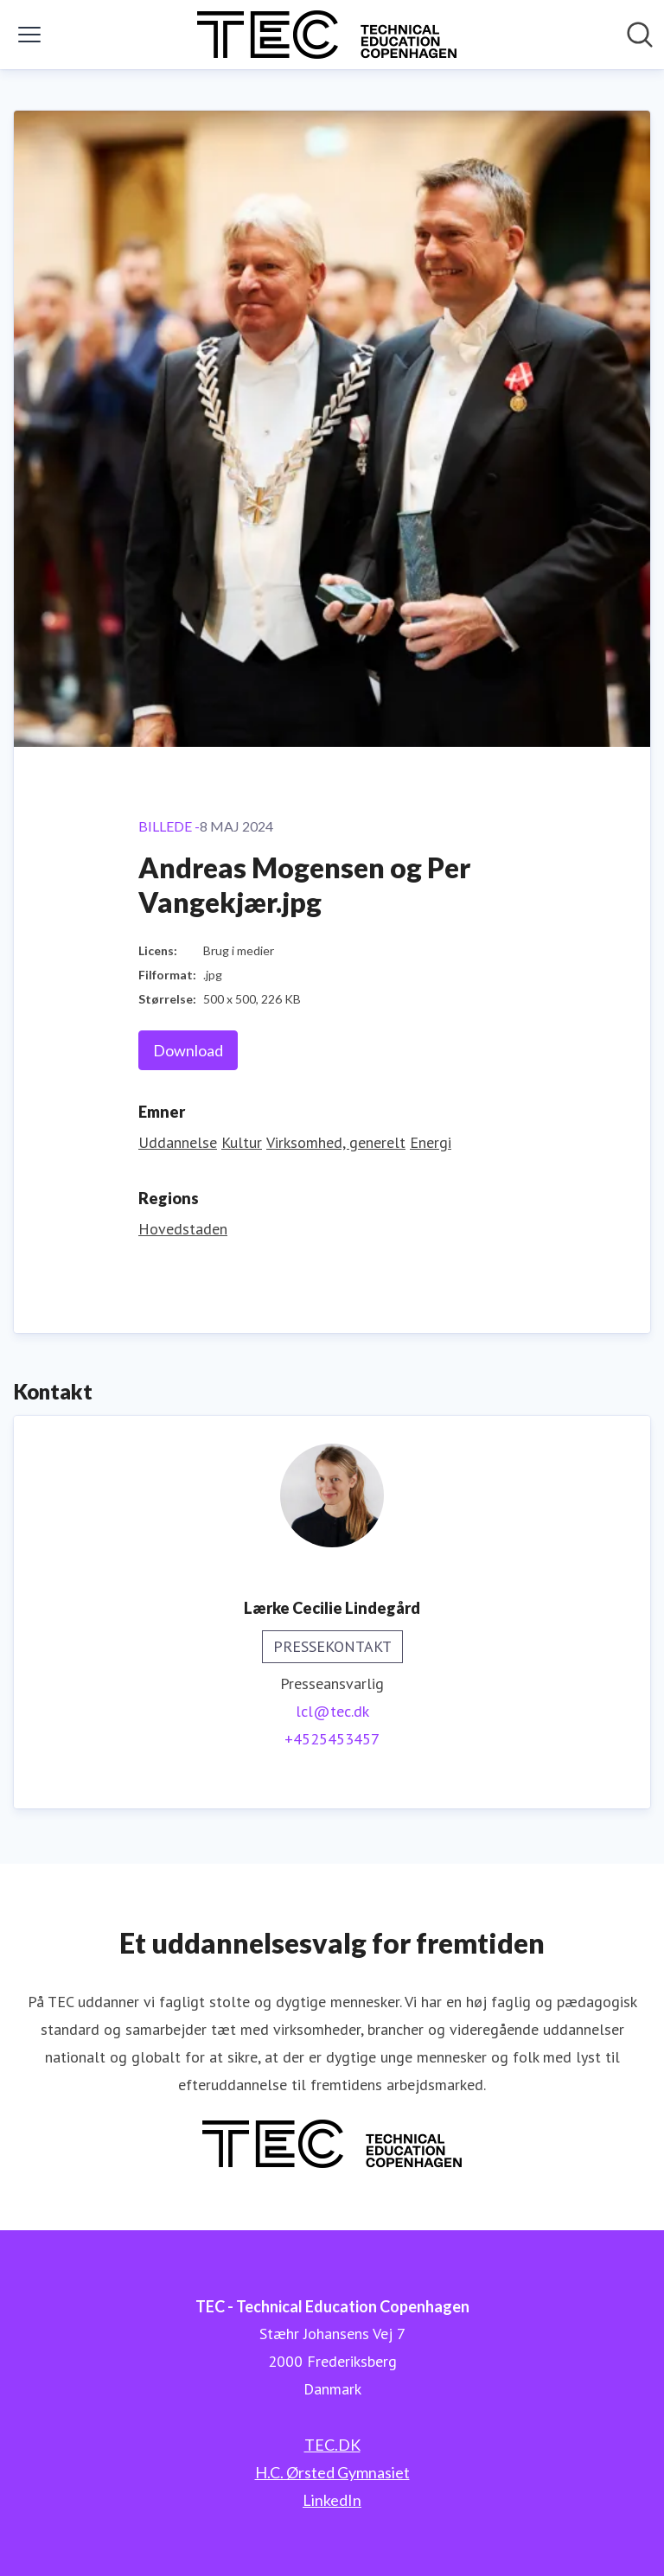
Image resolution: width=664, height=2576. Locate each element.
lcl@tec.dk (332, 1711)
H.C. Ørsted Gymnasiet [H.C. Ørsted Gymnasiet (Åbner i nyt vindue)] (332, 2472)
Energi (430, 1142)
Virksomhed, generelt (335, 1142)
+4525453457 (332, 1739)
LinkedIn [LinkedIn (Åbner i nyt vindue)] (332, 2499)
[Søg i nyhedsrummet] (640, 34)
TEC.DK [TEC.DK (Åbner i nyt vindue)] (332, 2444)
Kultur (241, 1142)
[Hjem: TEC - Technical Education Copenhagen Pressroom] (326, 34)
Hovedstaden (182, 1229)
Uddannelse (177, 1142)
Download (188, 1050)
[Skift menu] (29, 34)
